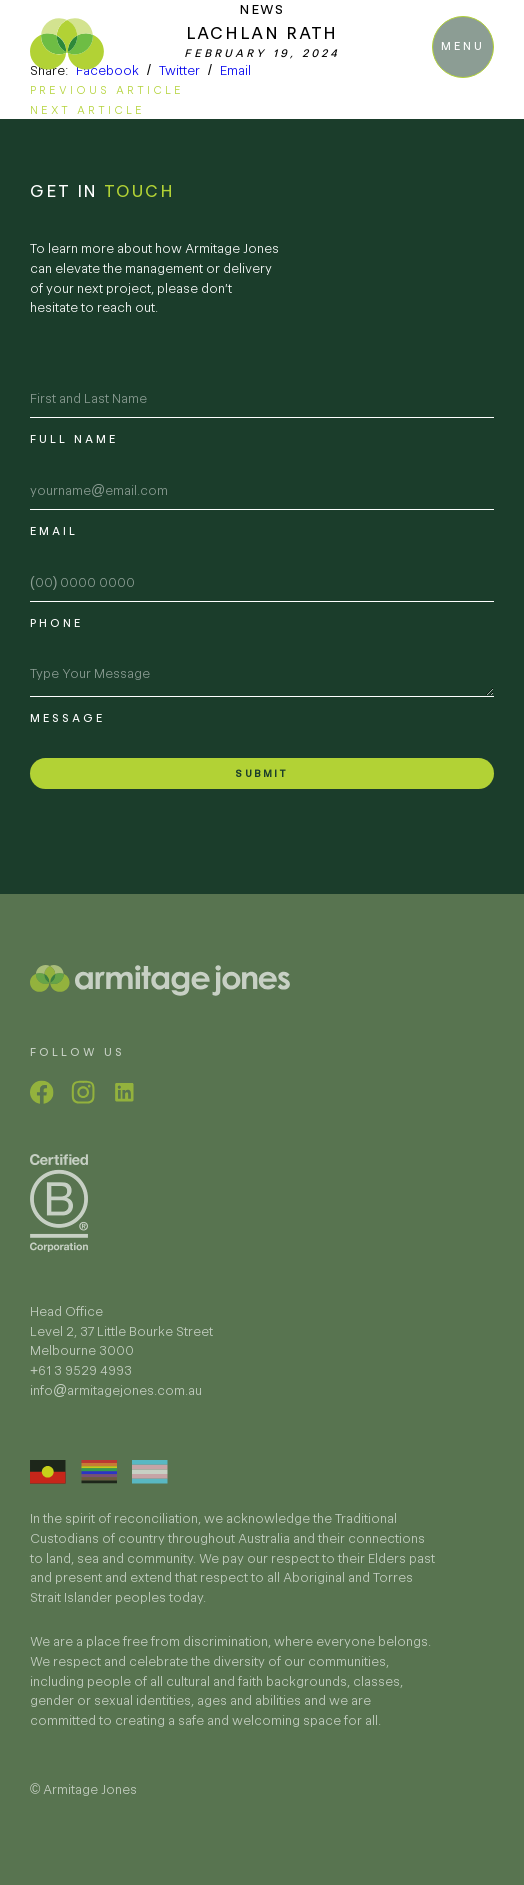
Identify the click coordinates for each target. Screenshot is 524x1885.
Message (67, 718)
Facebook (107, 70)
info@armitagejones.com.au (116, 1406)
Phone (56, 623)
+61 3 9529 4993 (81, 1387)
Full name (74, 439)
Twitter (179, 70)
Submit (261, 773)
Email (235, 70)
